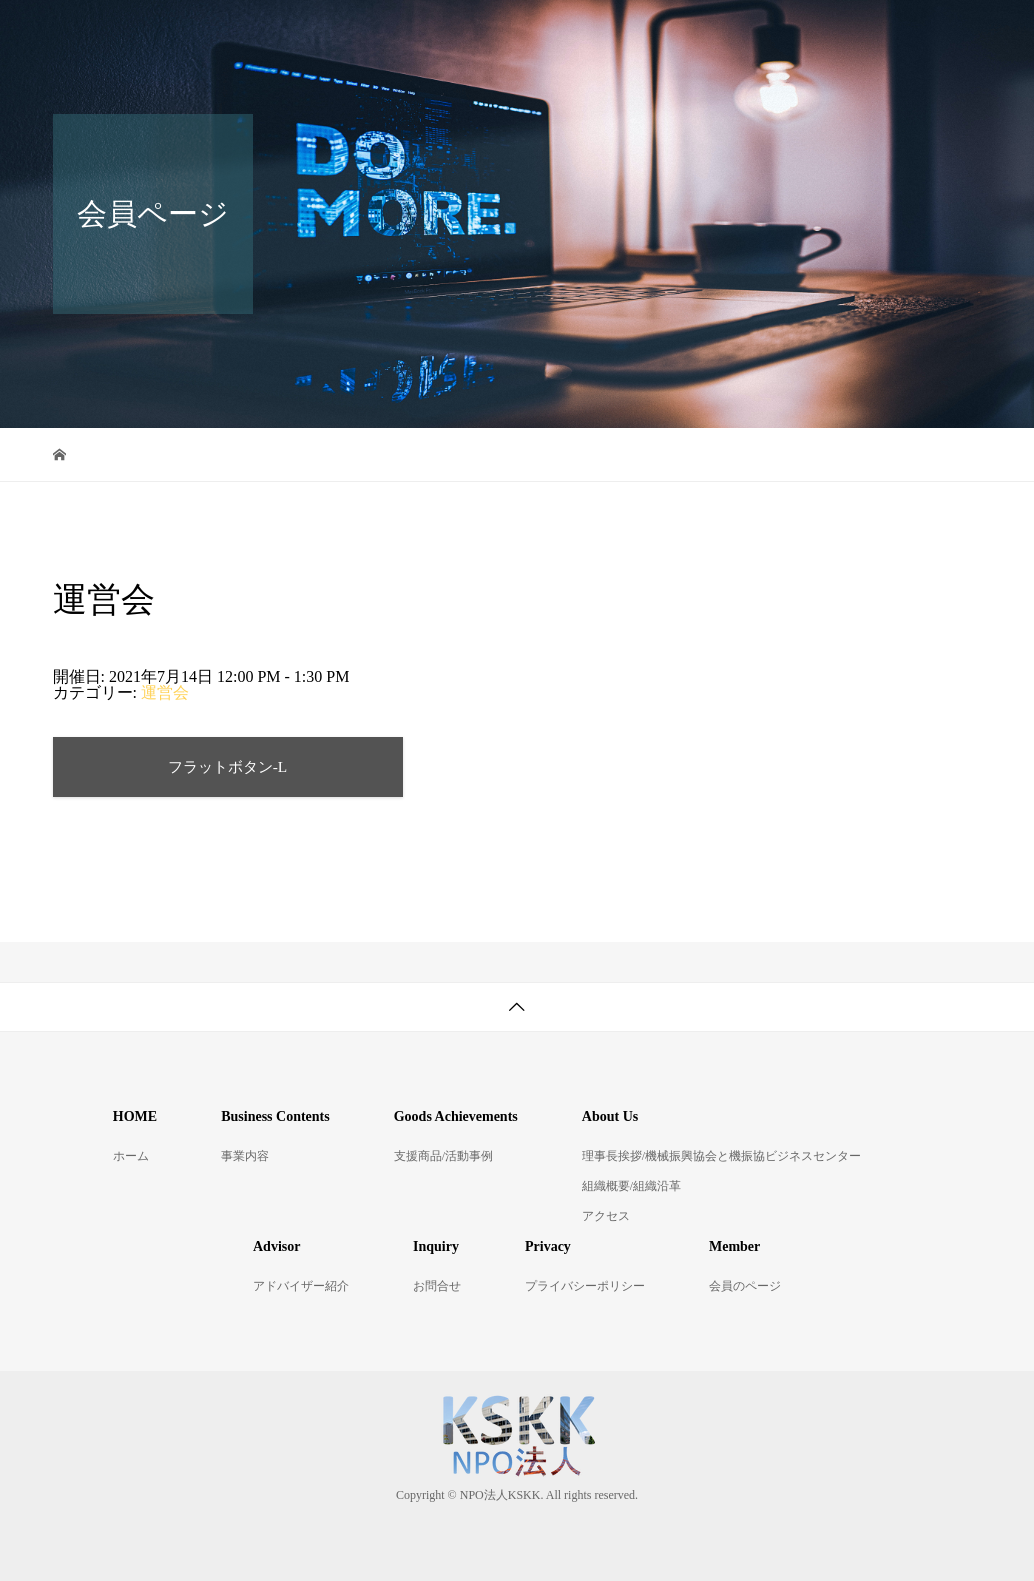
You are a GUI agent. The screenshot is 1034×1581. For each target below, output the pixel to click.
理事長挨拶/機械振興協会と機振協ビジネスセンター (721, 1156)
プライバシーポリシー (585, 1286)
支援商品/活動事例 (443, 1156)
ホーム (131, 1156)
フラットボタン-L (228, 766)
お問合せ (500, 103)
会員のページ (745, 1286)
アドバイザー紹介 (348, 103)
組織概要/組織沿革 (631, 1186)
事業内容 (245, 1156)
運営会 (165, 692)
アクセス (606, 1216)
